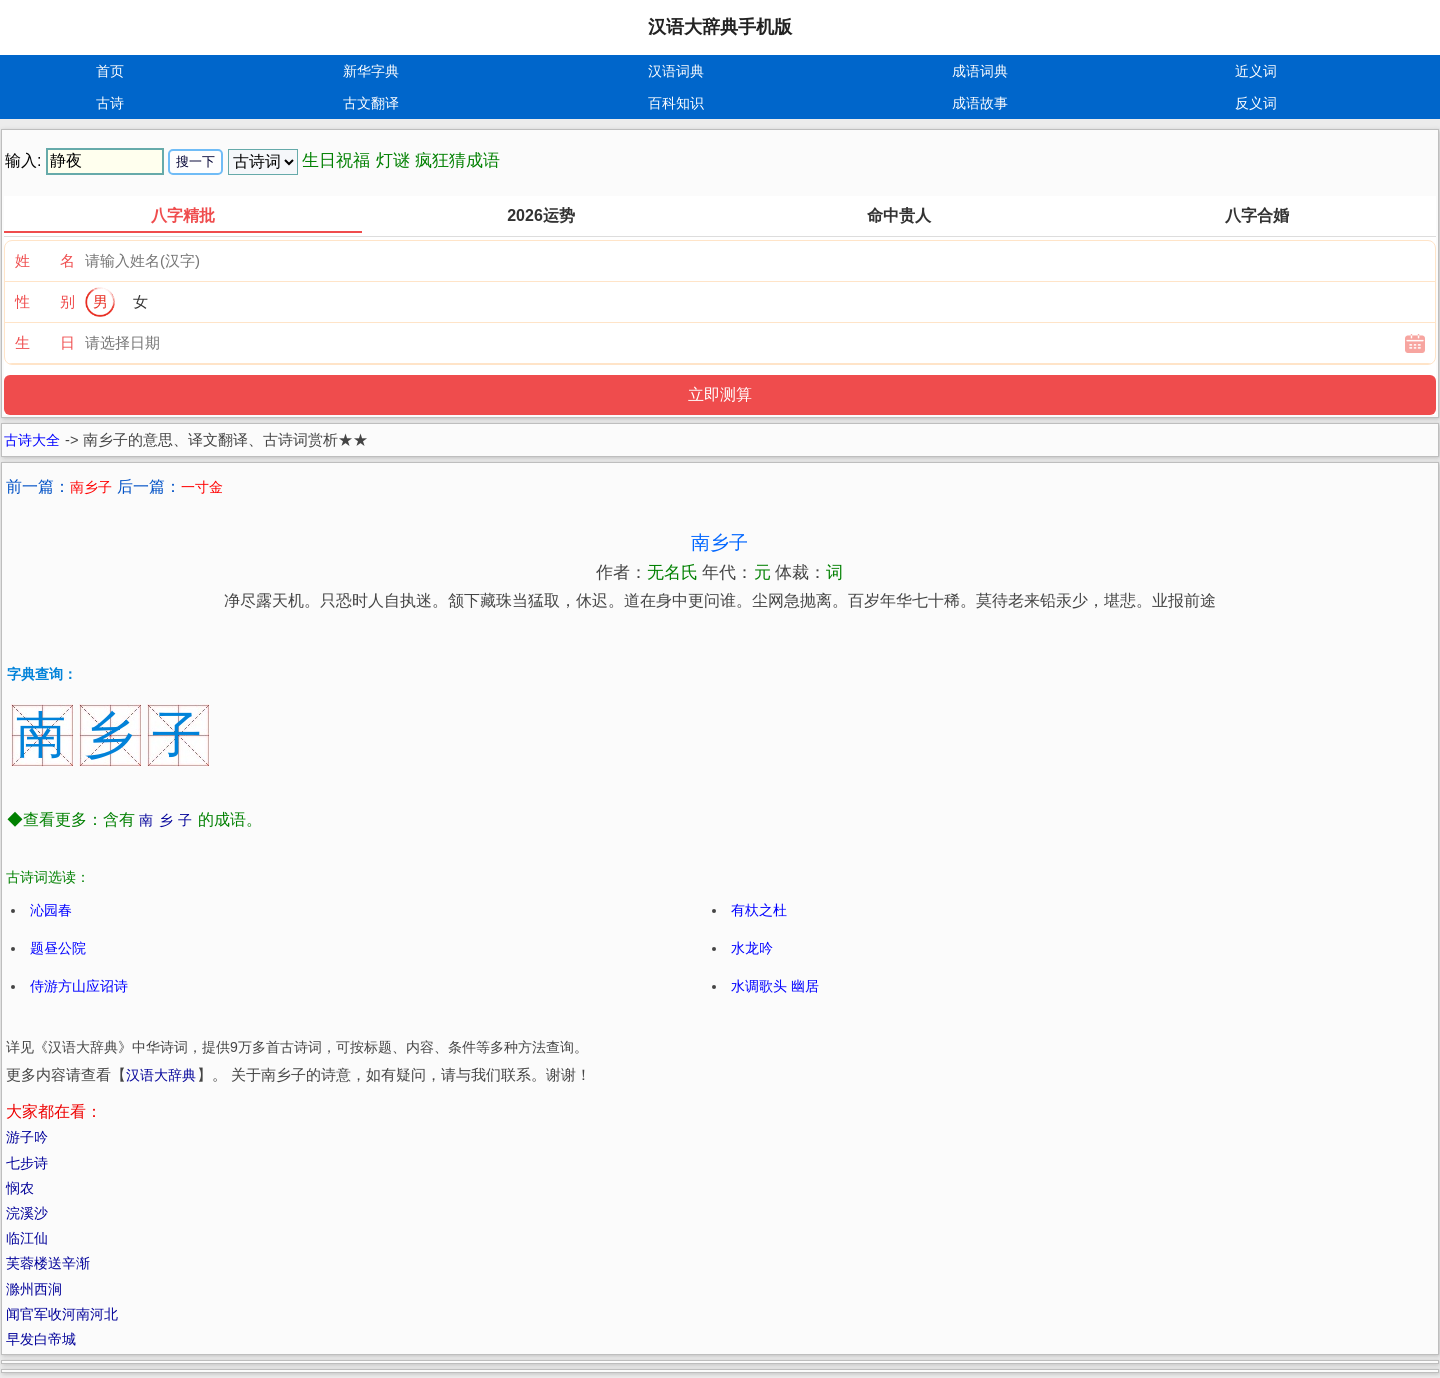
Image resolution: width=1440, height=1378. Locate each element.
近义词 (1256, 71)
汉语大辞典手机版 (720, 27)
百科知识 (676, 103)
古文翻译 (371, 103)
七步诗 (27, 1163)
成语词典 (980, 71)
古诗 (110, 103)
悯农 (20, 1188)
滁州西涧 (34, 1289)
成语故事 (980, 103)
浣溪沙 (27, 1213)
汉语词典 (676, 71)
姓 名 (45, 260)
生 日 (45, 342)
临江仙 (27, 1238)
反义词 (1256, 103)
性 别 (45, 301)
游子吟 (27, 1137)
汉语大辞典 (161, 1075)
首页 (110, 71)
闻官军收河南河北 (62, 1314)
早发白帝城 (41, 1339)
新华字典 (371, 71)
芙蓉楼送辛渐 (48, 1263)
